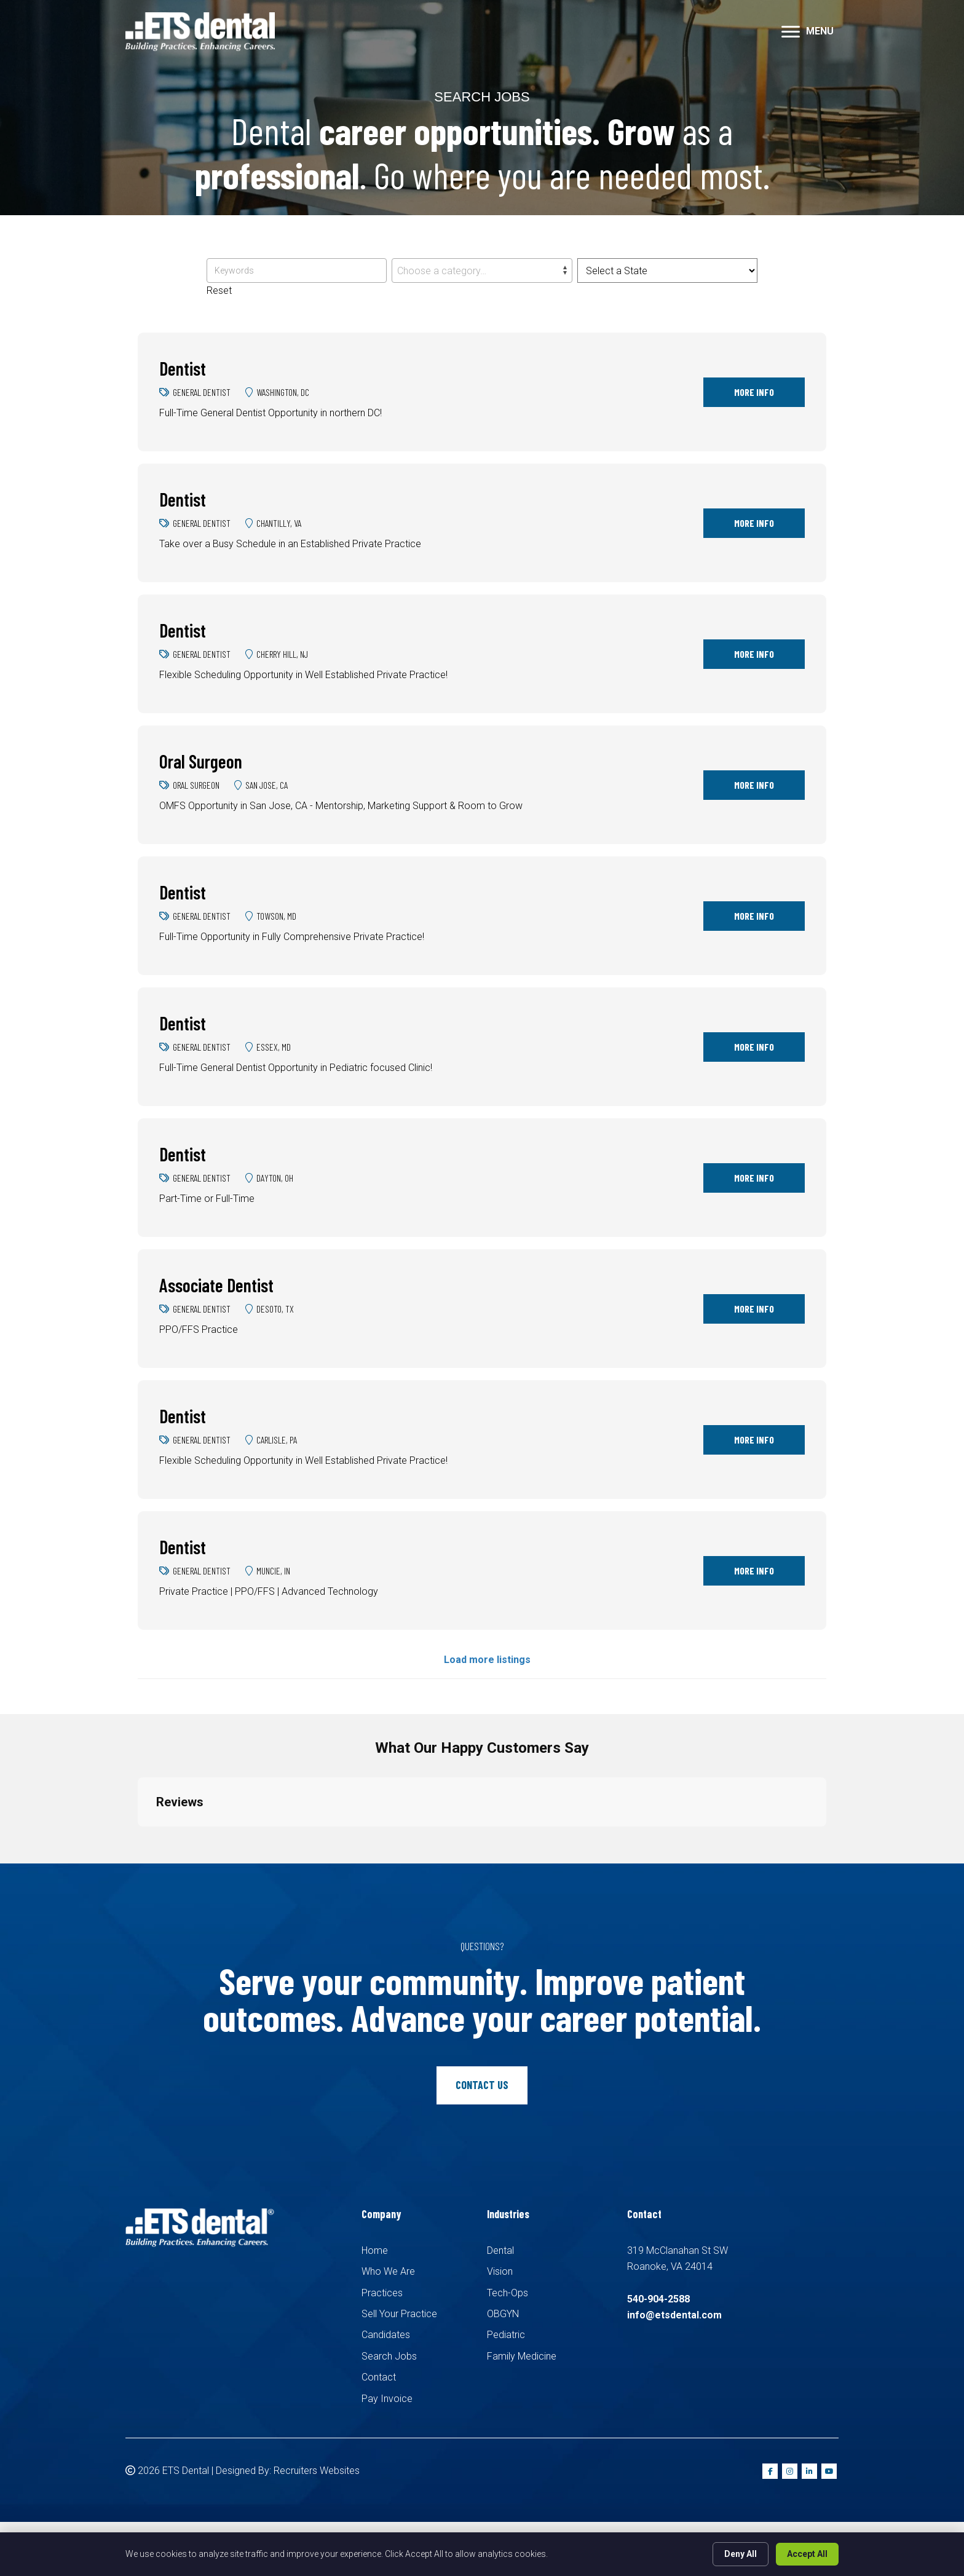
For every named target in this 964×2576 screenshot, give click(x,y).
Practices (382, 2293)
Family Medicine (521, 2356)
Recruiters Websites (317, 2470)
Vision (500, 2271)
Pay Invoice (387, 2398)
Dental (500, 2250)
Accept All (807, 2554)
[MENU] (807, 32)
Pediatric (506, 2335)
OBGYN (503, 2314)
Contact (379, 2377)
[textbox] (481, 271)
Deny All (740, 2554)
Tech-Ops (507, 2293)
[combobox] (482, 270)
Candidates (386, 2335)
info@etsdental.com (674, 2315)
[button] (138, 1839)
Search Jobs (389, 2356)
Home (375, 2250)
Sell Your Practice (399, 2314)
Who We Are (388, 2271)
